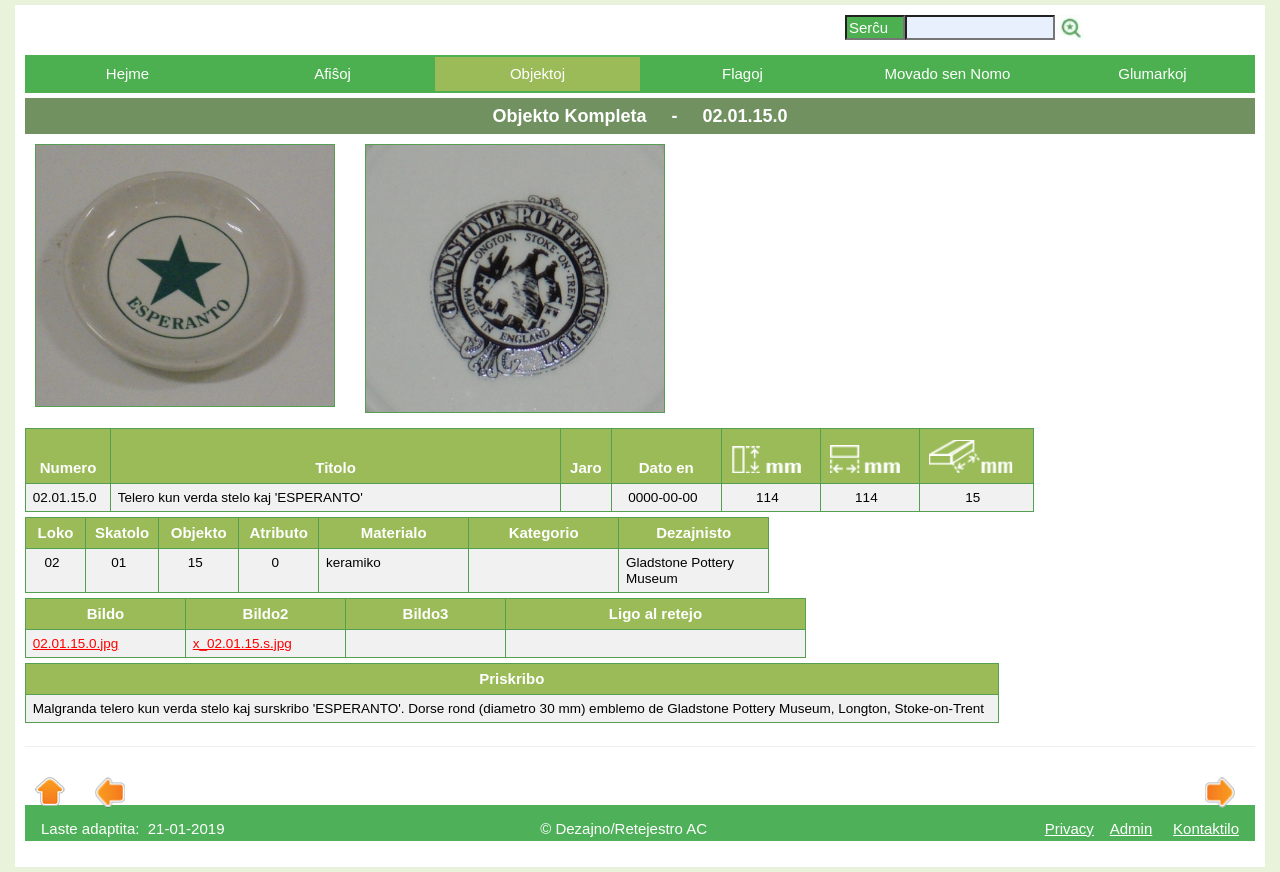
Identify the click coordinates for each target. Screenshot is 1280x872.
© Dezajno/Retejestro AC (623, 828)
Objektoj (537, 73)
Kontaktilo (1206, 828)
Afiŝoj (332, 73)
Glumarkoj (1152, 73)
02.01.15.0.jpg (76, 643)
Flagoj (742, 73)
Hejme (127, 73)
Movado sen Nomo (947, 73)
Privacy (1069, 828)
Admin (1131, 828)
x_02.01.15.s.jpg (242, 643)
